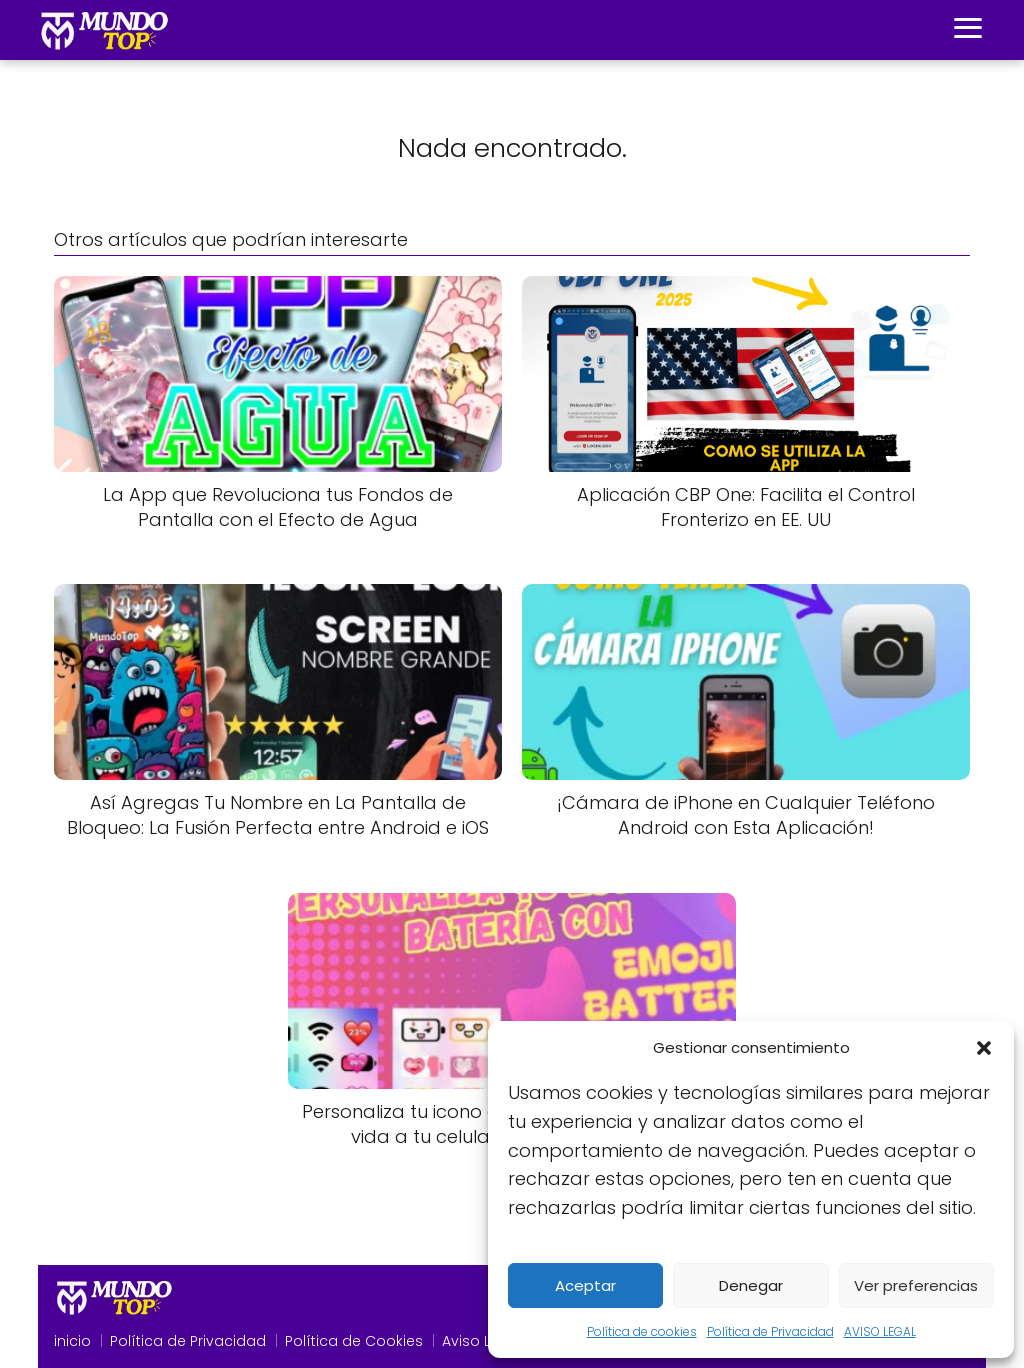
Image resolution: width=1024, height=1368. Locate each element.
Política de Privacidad (770, 1331)
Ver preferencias (916, 1285)
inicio (72, 1341)
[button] (984, 1048)
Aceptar (585, 1285)
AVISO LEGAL (880, 1331)
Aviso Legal (482, 1341)
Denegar (751, 1285)
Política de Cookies (354, 1341)
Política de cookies (642, 1331)
